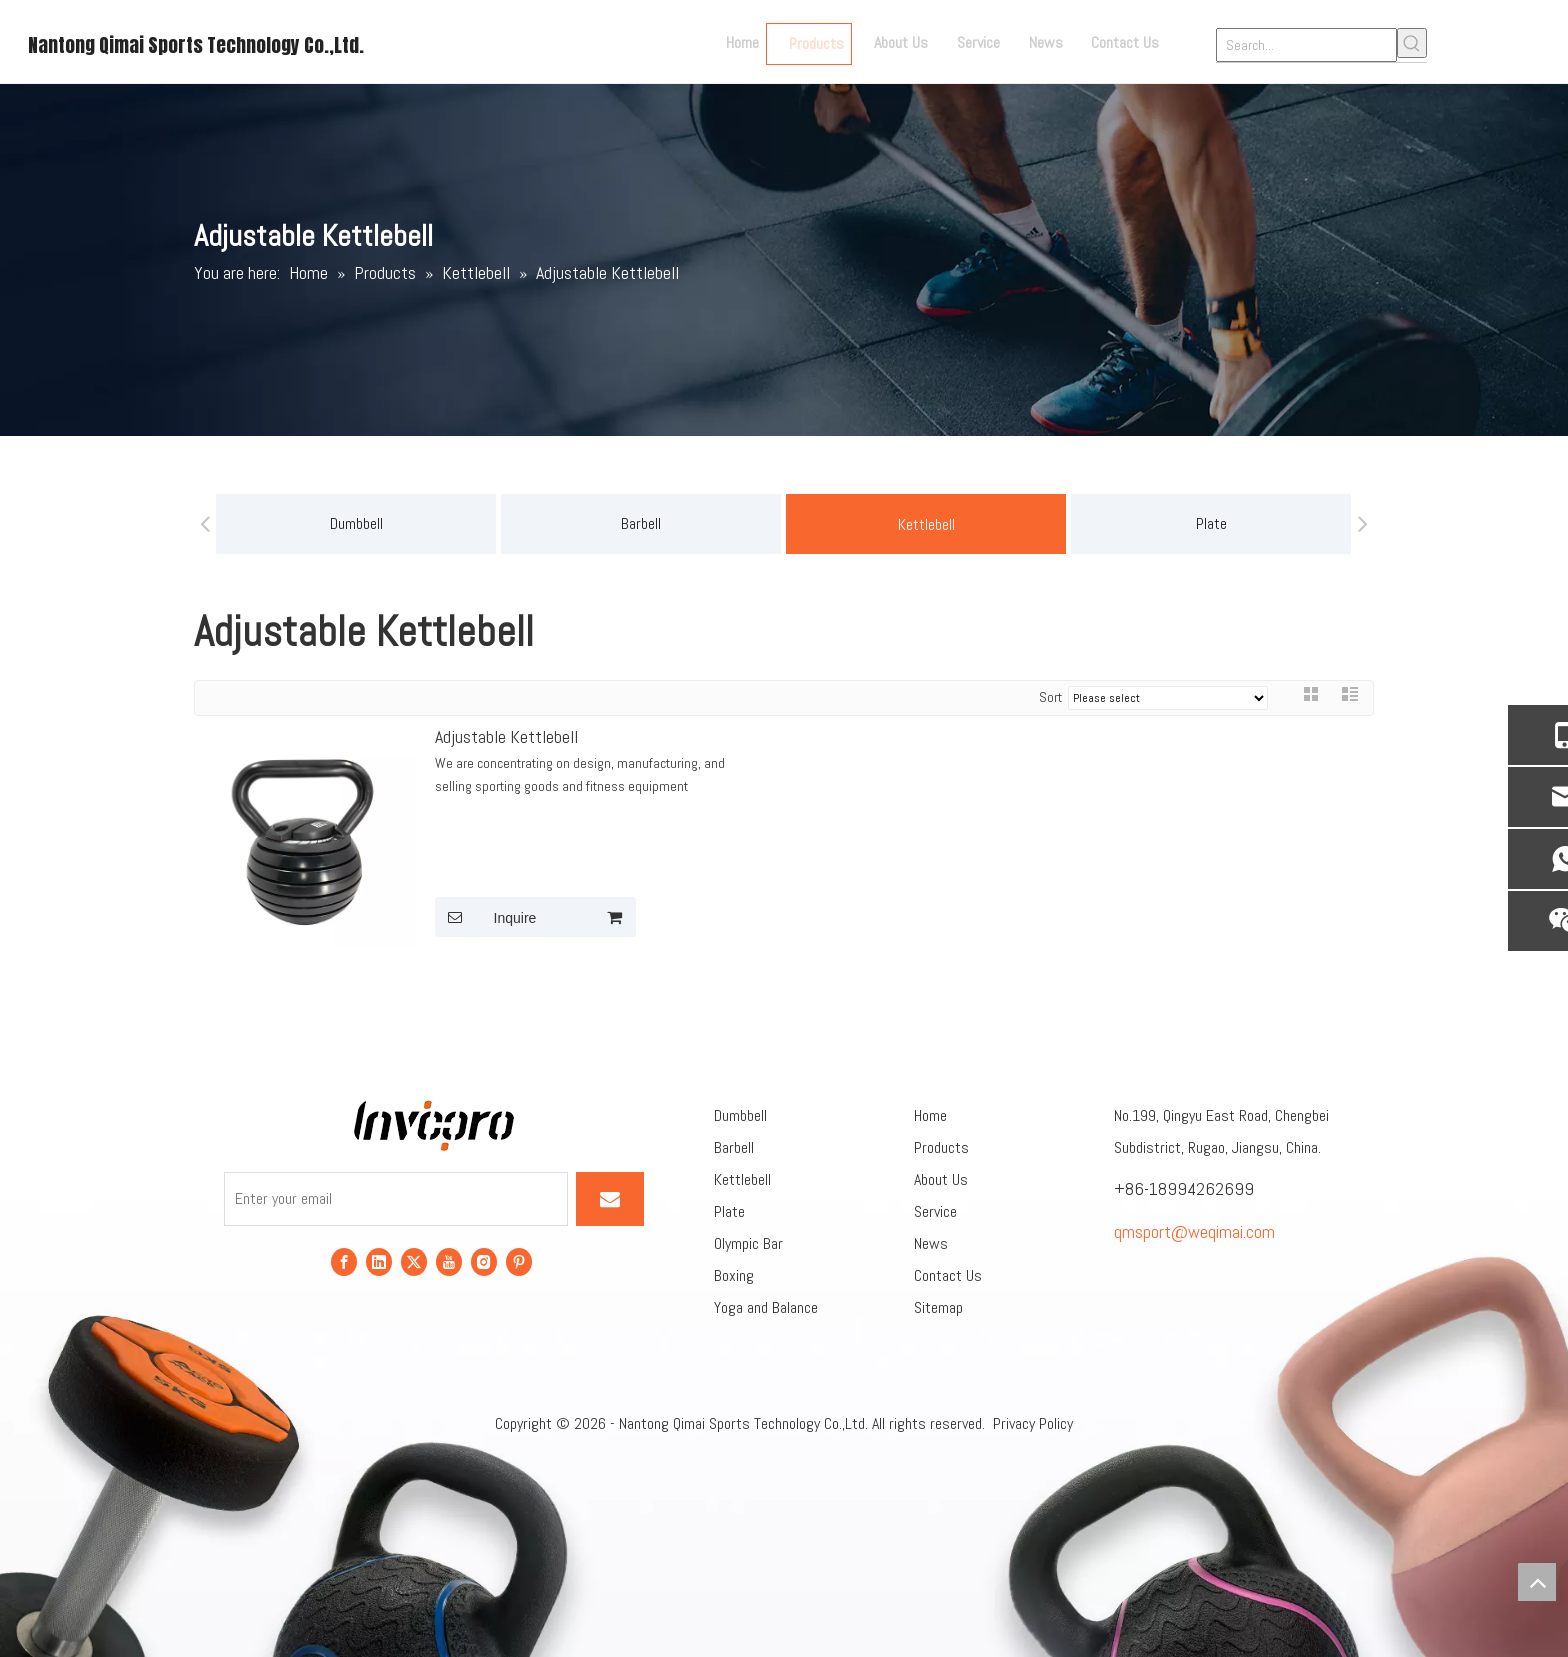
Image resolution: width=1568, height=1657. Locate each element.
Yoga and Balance (766, 1307)
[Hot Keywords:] (1412, 43)
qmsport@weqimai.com (1194, 1231)
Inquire (485, 917)
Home (930, 1115)
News (931, 1243)
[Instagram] (484, 1261)
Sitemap (938, 1307)
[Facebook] (344, 1261)
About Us (941, 1179)
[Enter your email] (396, 1199)
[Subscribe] (610, 1199)
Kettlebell (926, 524)
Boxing (734, 1275)
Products (941, 1147)
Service (935, 1211)
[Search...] (1306, 45)
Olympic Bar (748, 1243)
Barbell (641, 523)
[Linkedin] (379, 1261)
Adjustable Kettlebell (506, 737)
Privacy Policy (1033, 1423)
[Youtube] (449, 1261)
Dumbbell (356, 523)
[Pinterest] (519, 1261)
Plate (1211, 523)
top (1537, 1582)
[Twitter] (414, 1261)
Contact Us (948, 1275)
